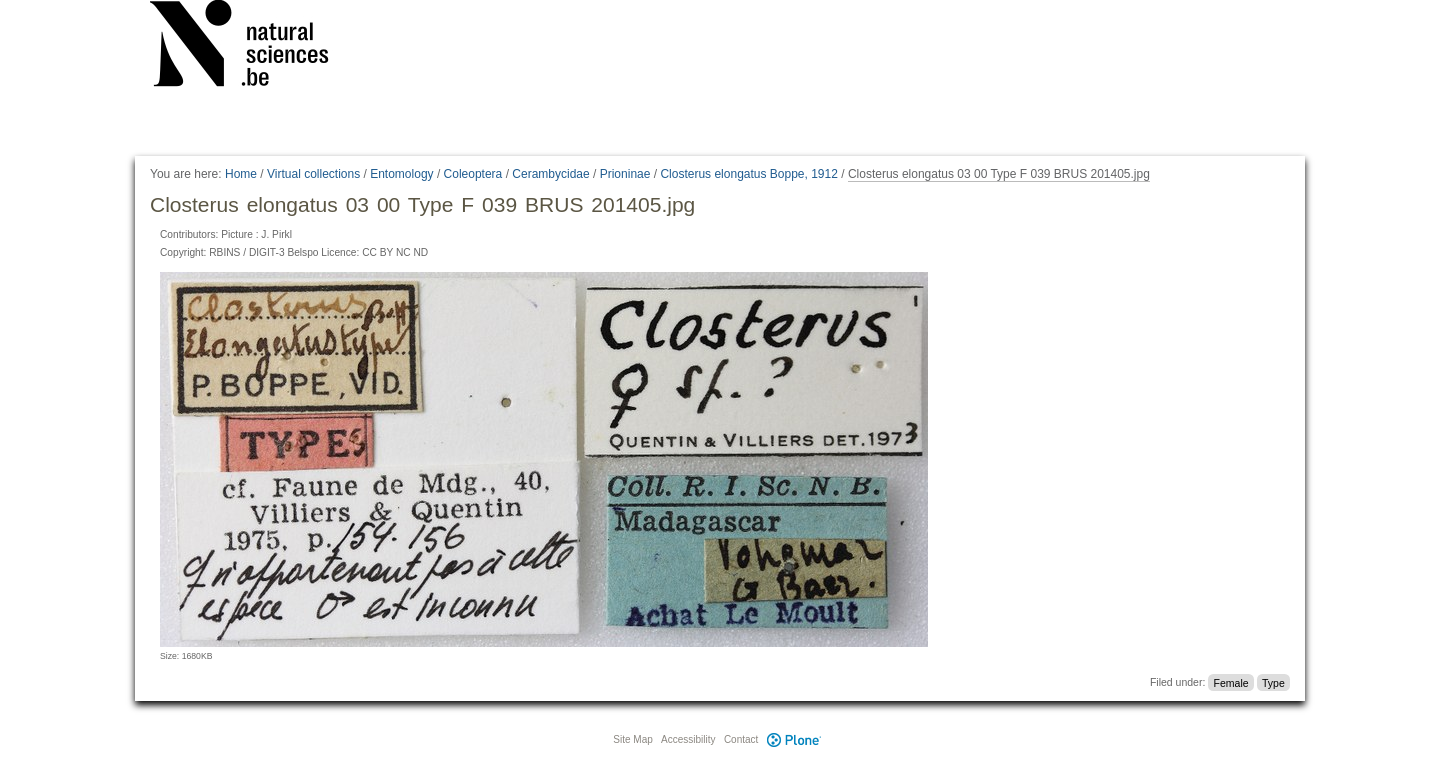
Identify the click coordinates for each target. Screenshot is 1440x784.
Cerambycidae (550, 174)
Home (241, 174)
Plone (794, 739)
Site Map (632, 739)
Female (1231, 682)
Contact (741, 739)
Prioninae (625, 174)
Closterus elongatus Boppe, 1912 (748, 174)
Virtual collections (313, 174)
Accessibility (688, 739)
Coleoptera (473, 174)
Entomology (401, 174)
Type (1273, 682)
